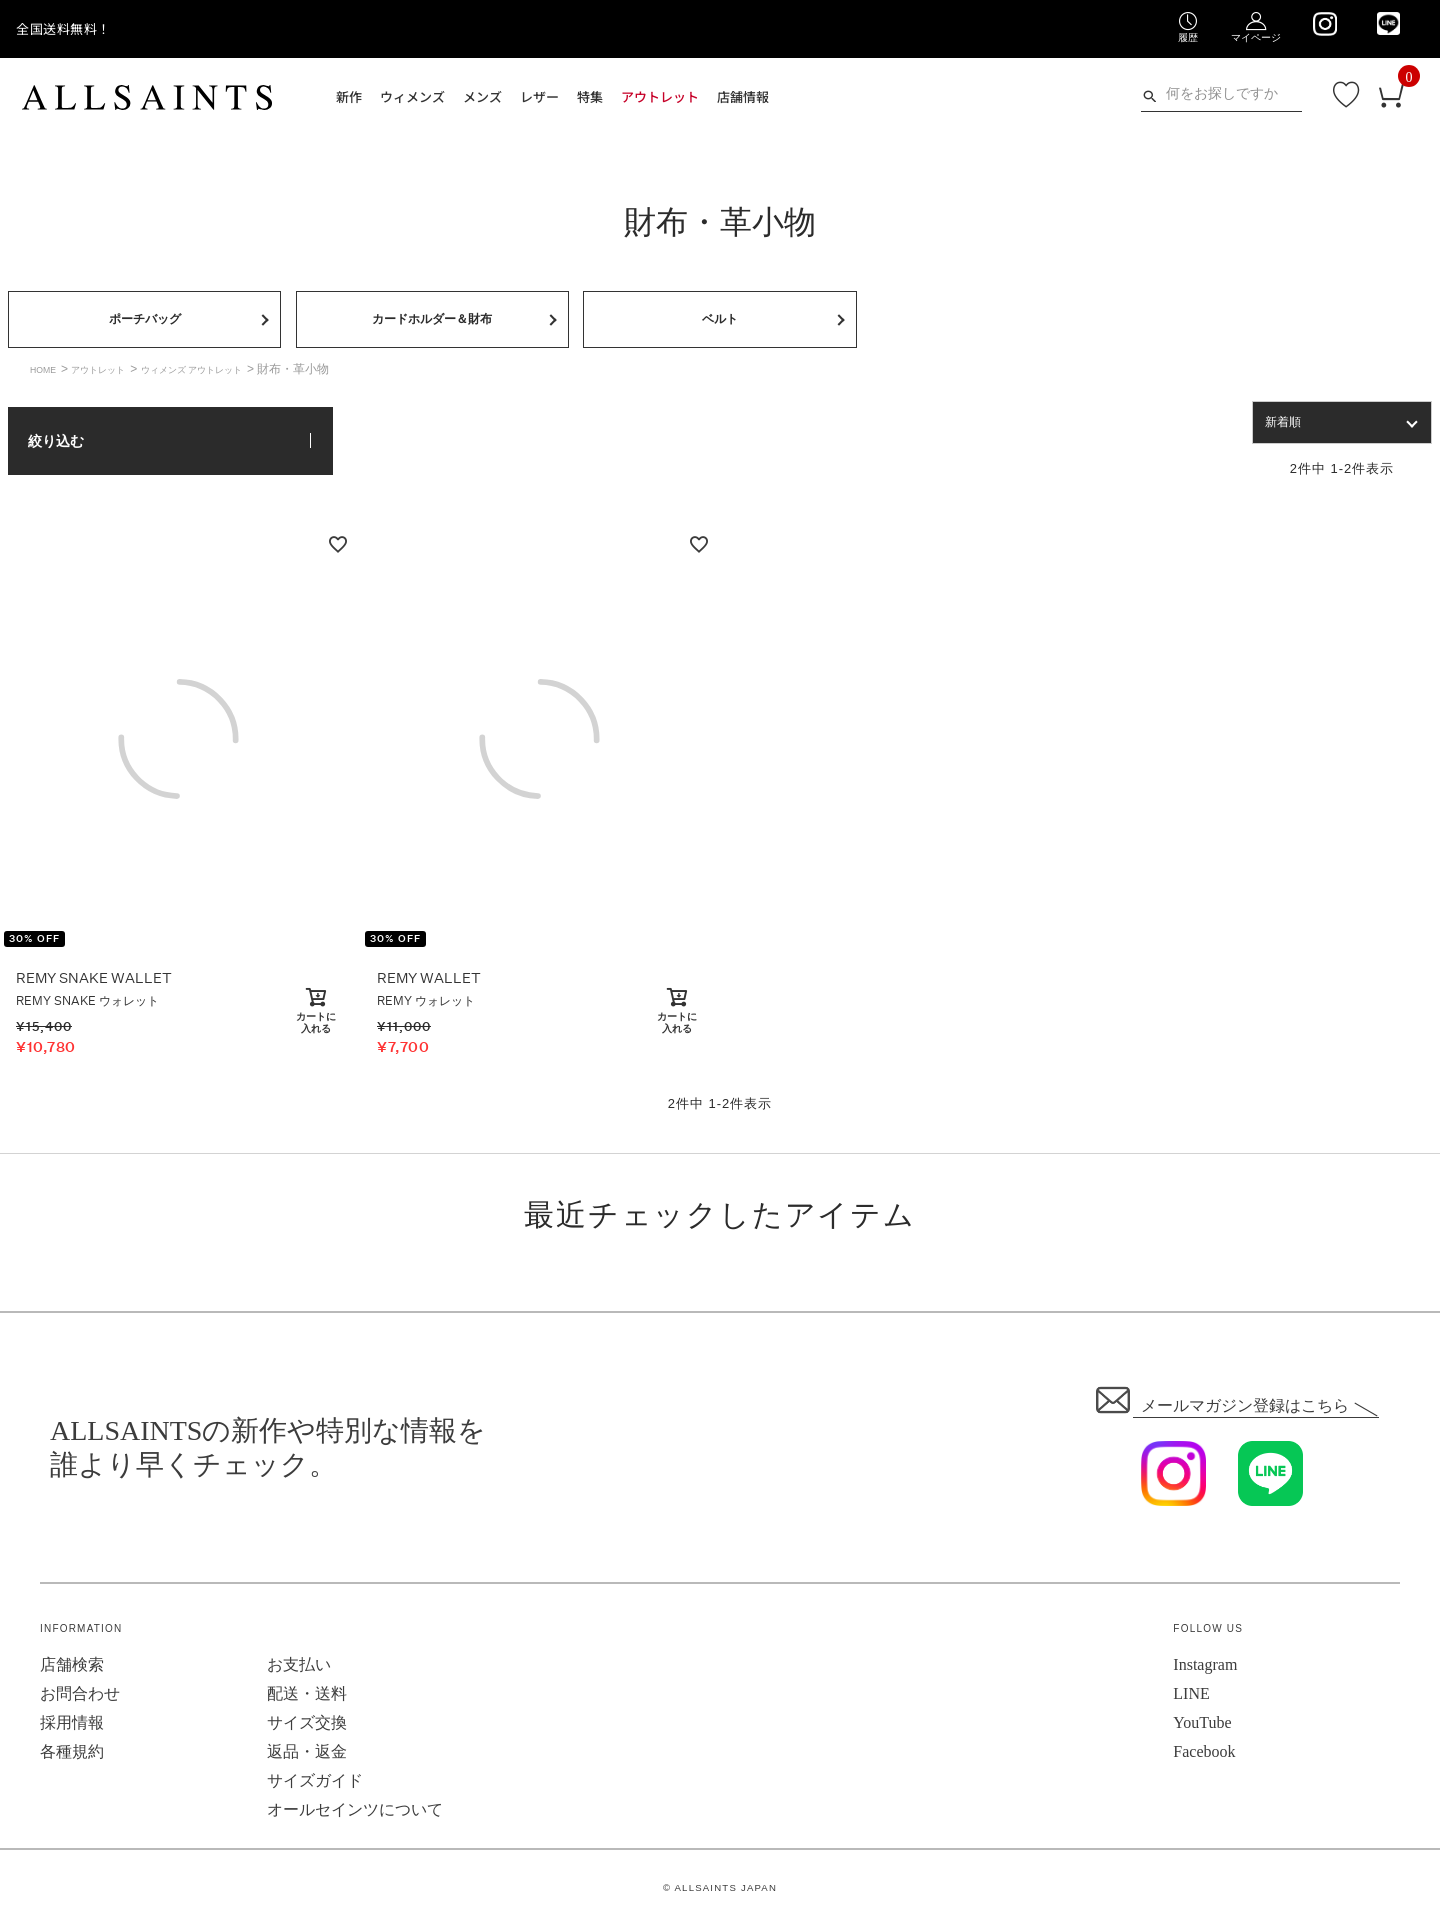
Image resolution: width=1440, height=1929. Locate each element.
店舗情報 (743, 96)
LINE (1191, 1697)
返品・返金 (307, 1755)
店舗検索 (72, 1668)
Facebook (1204, 1755)
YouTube (1202, 1726)
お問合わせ (80, 1697)
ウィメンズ (412, 96)
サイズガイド (315, 1784)
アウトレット (660, 96)
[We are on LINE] (1388, 23)
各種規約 (72, 1755)
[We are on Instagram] (1324, 24)
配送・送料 (307, 1697)
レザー (539, 96)
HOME (48, 373)
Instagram (1205, 1668)
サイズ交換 (307, 1726)
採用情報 (72, 1726)
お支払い (299, 1668)
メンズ (482, 96)
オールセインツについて (355, 1813)
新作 (349, 96)
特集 (590, 96)
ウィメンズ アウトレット (236, 373)
